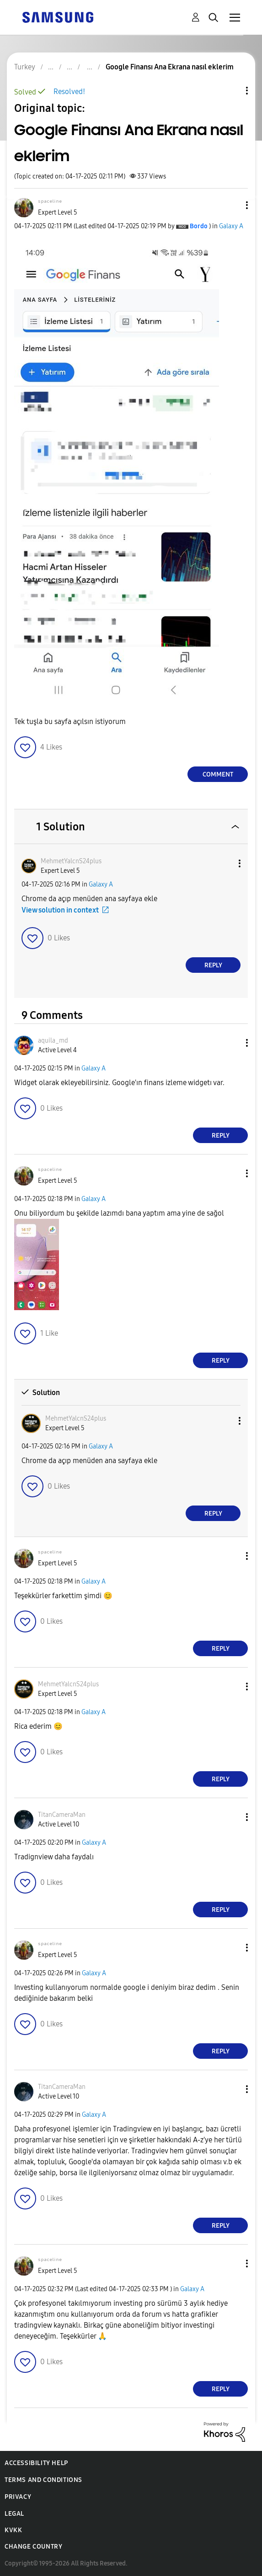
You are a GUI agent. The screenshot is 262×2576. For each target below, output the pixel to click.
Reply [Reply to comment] (213, 965)
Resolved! (69, 91)
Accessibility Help (36, 2463)
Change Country (33, 2546)
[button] (231, 205)
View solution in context (60, 910)
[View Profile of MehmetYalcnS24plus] (71, 861)
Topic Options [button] (231, 91)
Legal (14, 2514)
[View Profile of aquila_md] (53, 1040)
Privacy (18, 2497)
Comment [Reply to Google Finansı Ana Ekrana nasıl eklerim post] (218, 774)
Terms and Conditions (43, 2480)
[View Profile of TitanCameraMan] (62, 1815)
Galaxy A (231, 226)
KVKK (13, 2530)
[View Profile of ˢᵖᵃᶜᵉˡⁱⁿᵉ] (50, 203)
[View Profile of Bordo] (199, 226)
